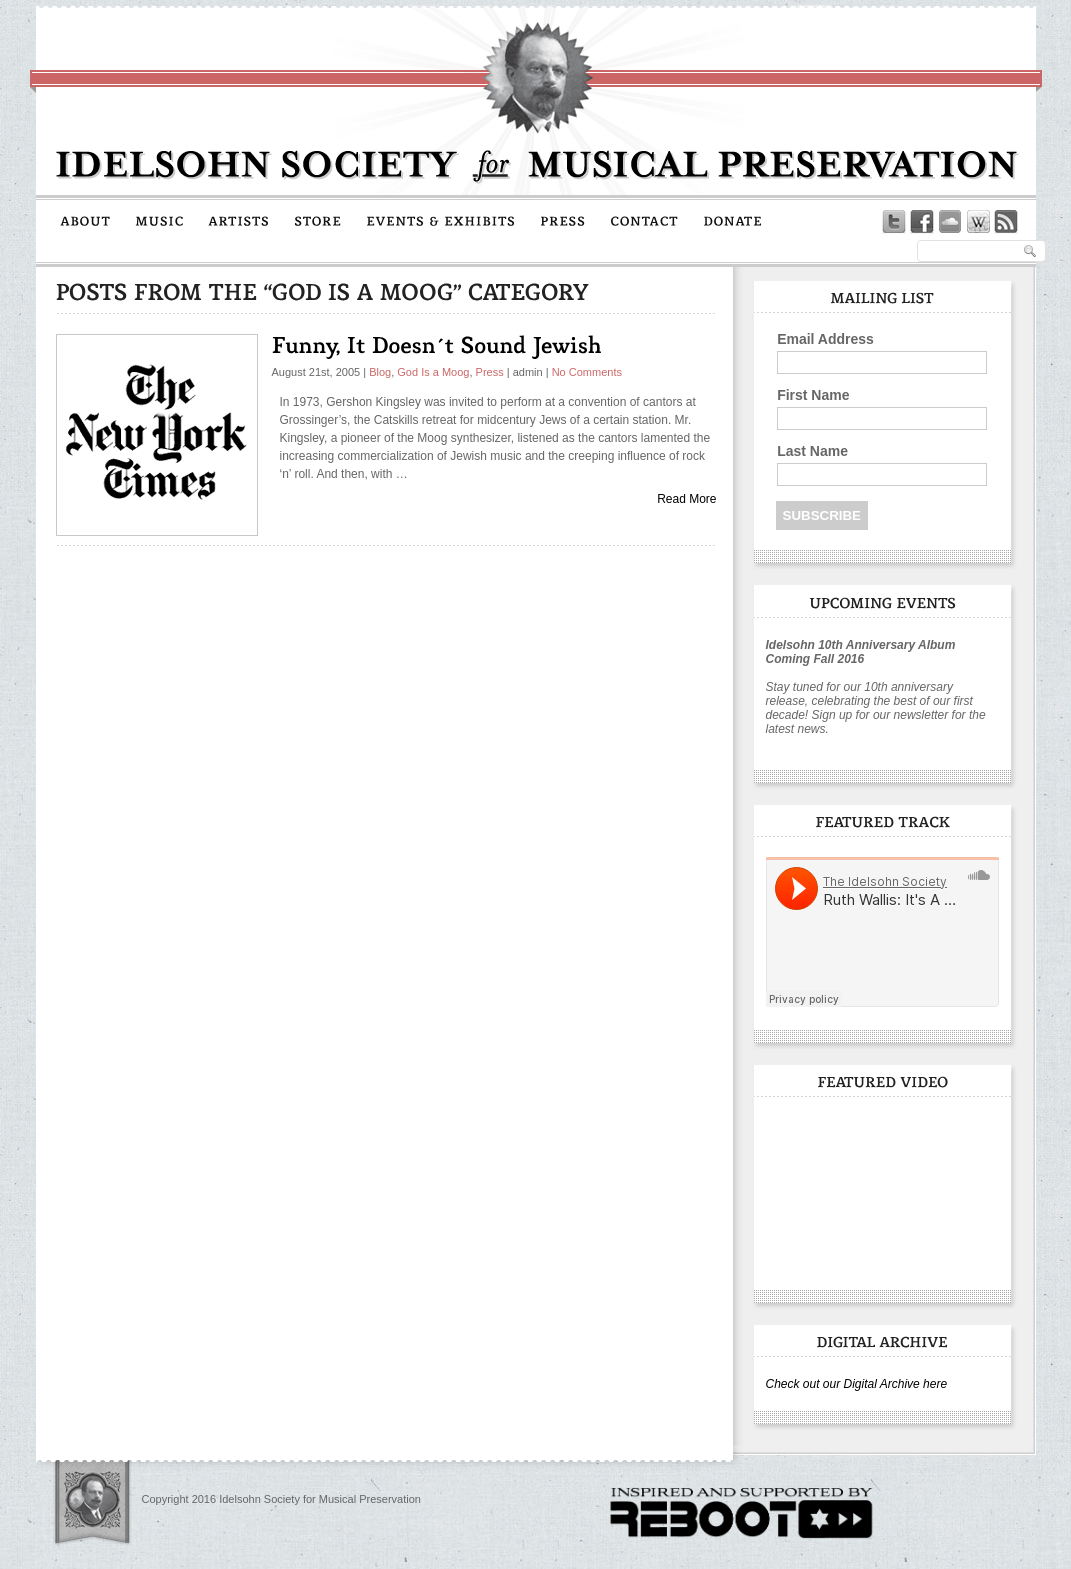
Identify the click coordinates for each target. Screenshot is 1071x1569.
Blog (380, 372)
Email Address (825, 339)
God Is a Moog (433, 372)
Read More (686, 499)
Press (490, 372)
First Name (813, 395)
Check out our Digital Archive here (857, 1384)
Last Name (812, 451)
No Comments (587, 372)
